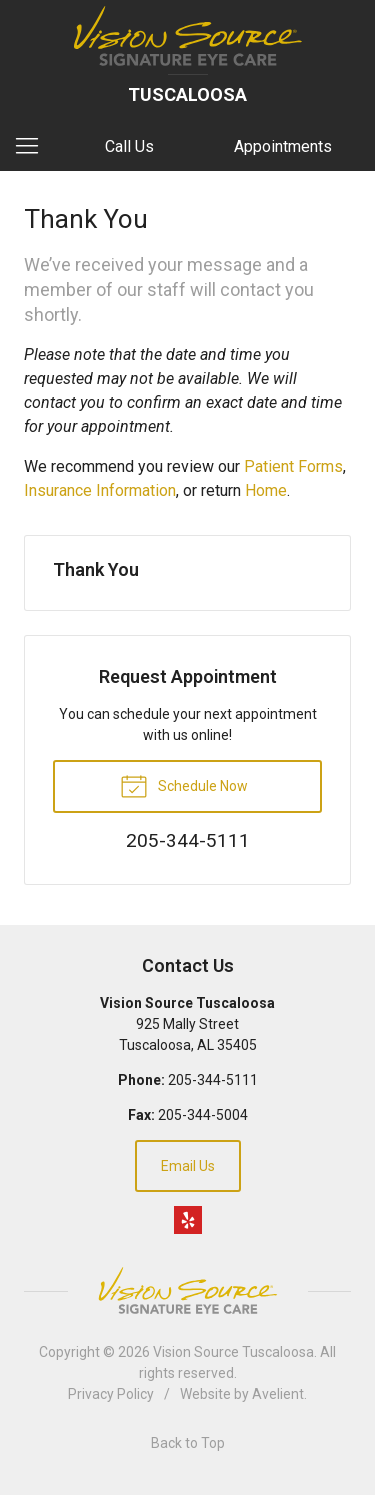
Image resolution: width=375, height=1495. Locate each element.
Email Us (188, 1166)
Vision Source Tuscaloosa (233, 1352)
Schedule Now (184, 785)
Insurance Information (100, 490)
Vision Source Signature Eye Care (188, 1290)
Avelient (278, 1394)
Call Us (129, 146)
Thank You (96, 569)
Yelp (188, 1220)
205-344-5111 (213, 1080)
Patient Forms (293, 466)
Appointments (283, 146)
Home (266, 490)
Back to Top (188, 1443)
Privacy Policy (111, 1394)
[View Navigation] (34, 147)
